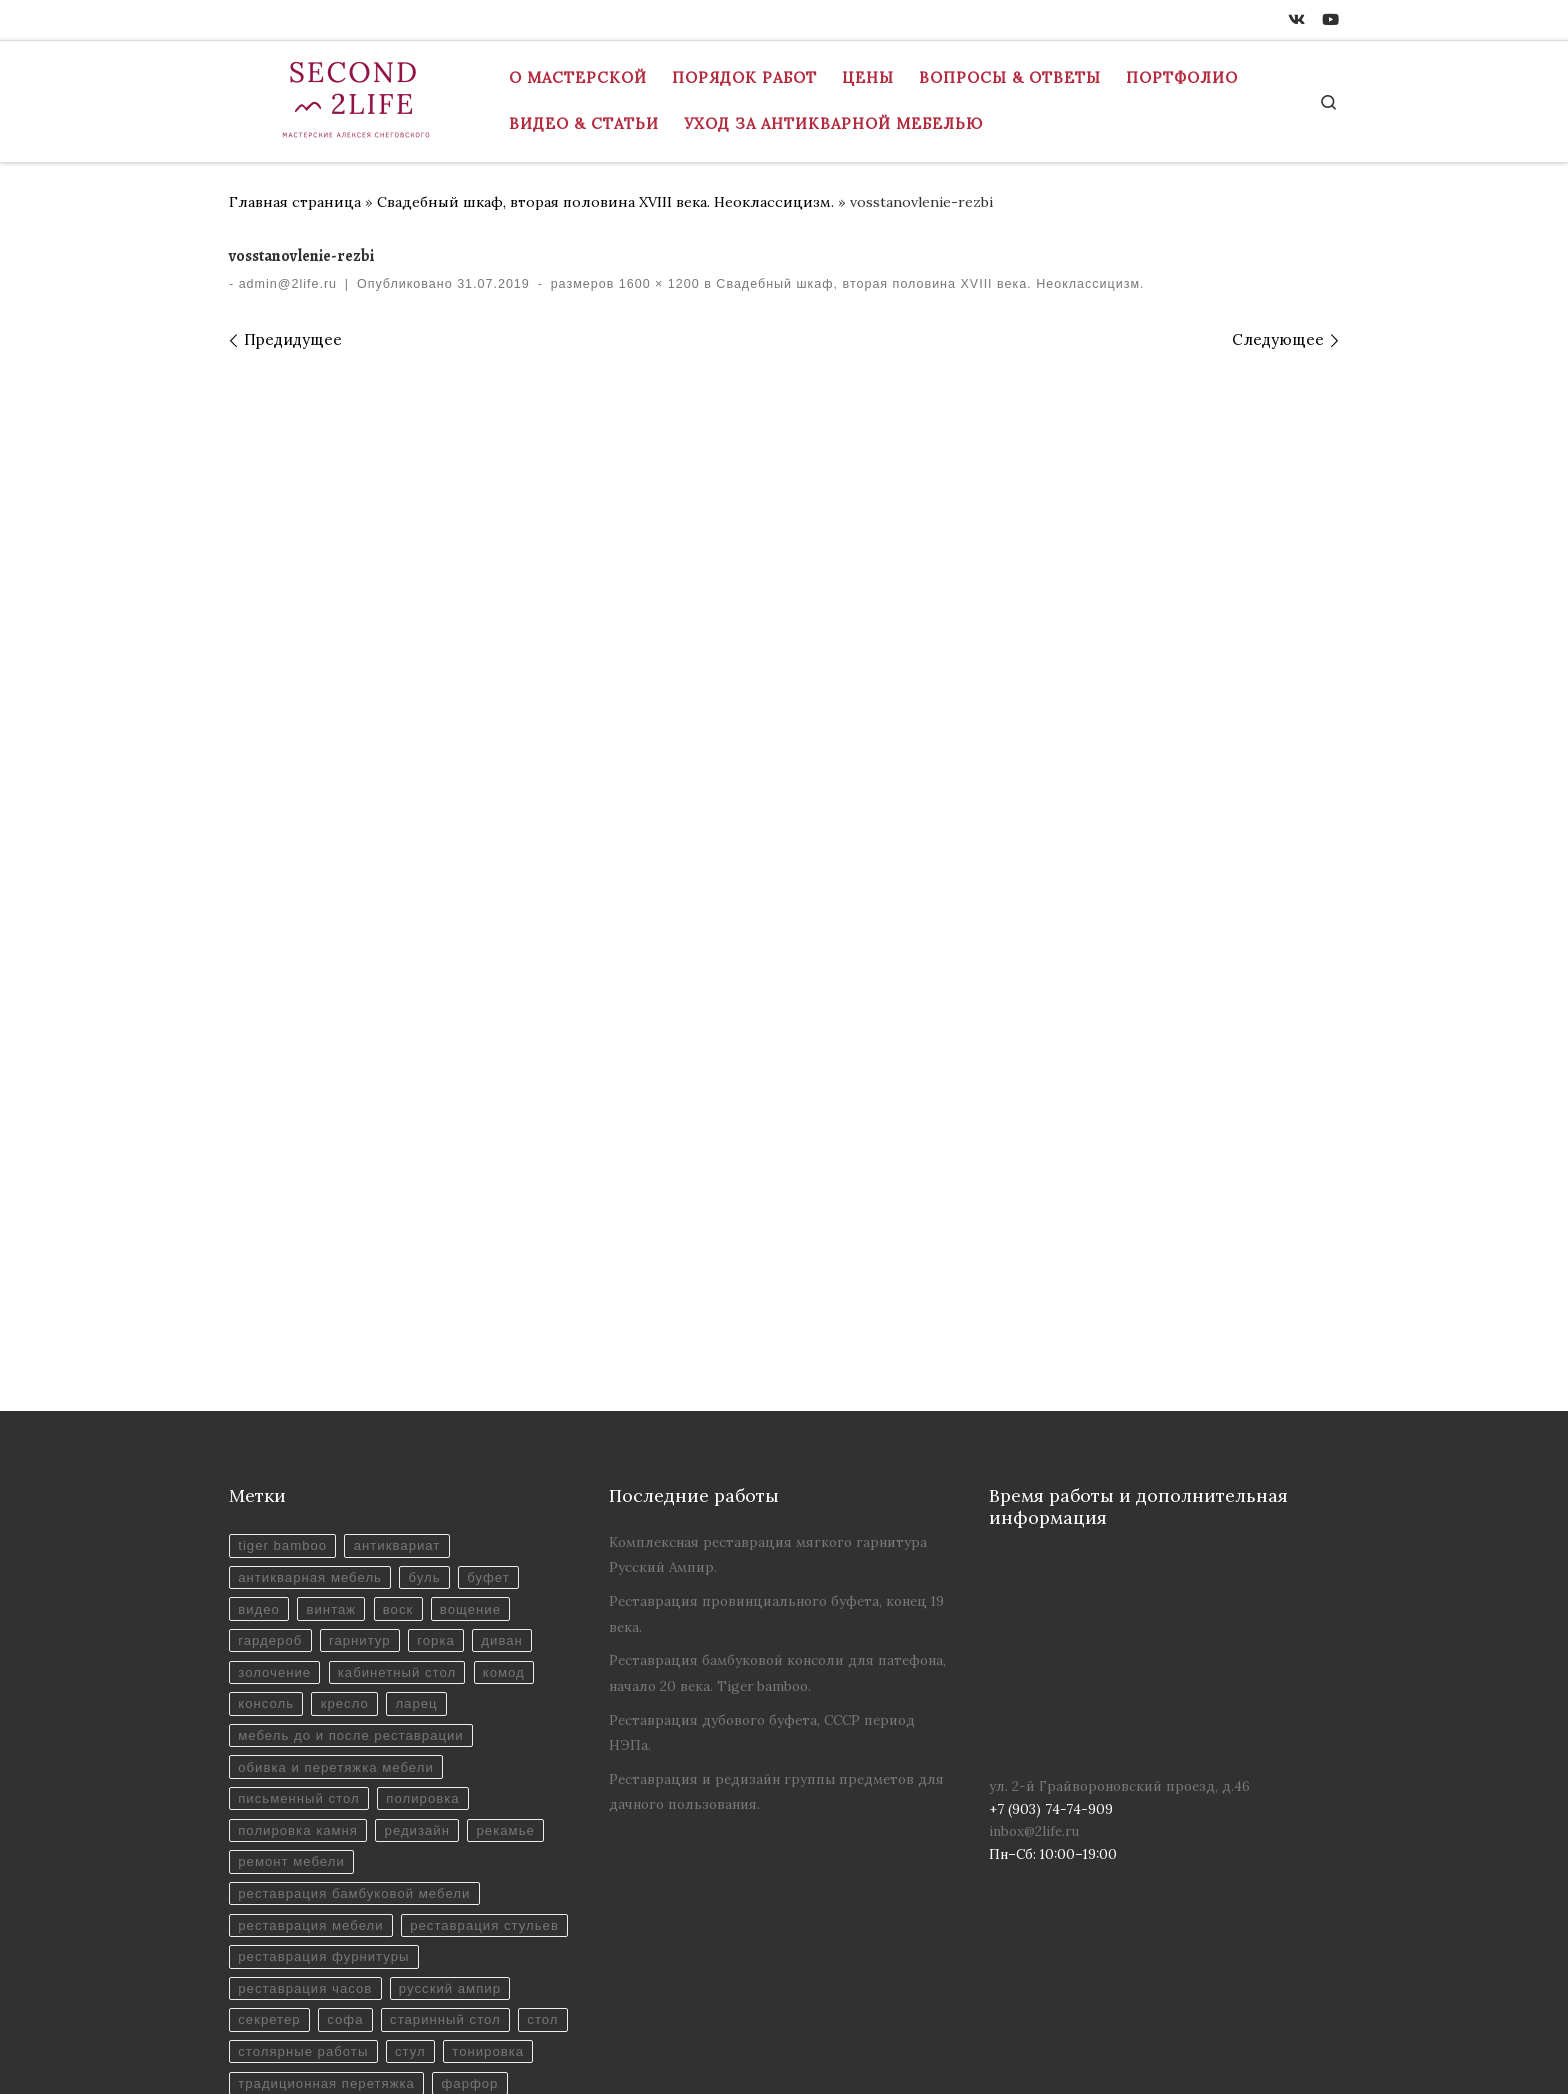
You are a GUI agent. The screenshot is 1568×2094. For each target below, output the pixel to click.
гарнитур (362, 1403)
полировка (427, 1565)
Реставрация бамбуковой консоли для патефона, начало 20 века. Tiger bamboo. (777, 1432)
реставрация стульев (314, 1727)
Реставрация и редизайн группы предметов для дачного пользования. (776, 1551)
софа (347, 1824)
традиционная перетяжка (429, 1889)
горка (440, 1403)
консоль (266, 1468)
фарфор (267, 1921)
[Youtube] (1330, 20)
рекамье (512, 1597)
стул (473, 1856)
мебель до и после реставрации (353, 1500)
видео (259, 1370)
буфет (494, 1338)
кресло (347, 1468)
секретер (270, 1824)
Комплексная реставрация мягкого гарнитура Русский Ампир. (768, 1314)
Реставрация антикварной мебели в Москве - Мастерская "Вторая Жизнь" (637, 2031)
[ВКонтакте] (1296, 20)
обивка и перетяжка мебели (338, 1532)
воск (401, 1370)
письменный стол (300, 1565)
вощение (476, 1370)
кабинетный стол (400, 1435)
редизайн (421, 1597)
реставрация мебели (312, 1694)
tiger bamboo (283, 1306)
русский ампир (455, 1792)
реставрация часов (306, 1792)
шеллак (350, 1921)
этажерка (504, 1921)
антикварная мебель (311, 1338)
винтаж (333, 1370)
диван (508, 1403)
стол (254, 1856)
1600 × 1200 (656, 284)
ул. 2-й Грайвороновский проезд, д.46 (1119, 1546)
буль (429, 1338)
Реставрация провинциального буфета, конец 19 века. (776, 1373)
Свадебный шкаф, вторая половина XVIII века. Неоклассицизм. (605, 202)
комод (509, 1435)
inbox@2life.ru (1034, 1591)
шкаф (424, 1921)
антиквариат (400, 1306)
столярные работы (363, 1856)
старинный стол (450, 1824)
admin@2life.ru (288, 284)
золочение (275, 1435)
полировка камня (299, 1597)
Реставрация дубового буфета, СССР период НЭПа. (762, 1492)
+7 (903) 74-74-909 (300, 2060)
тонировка (275, 1889)
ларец (420, 1468)
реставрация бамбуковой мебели (356, 1662)
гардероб (271, 1403)
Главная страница (295, 202)
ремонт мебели (292, 1630)
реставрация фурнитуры (325, 1759)
